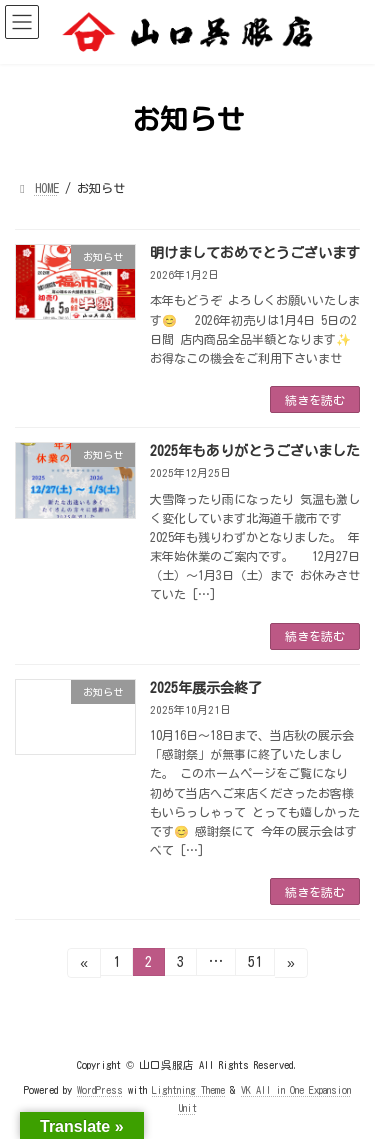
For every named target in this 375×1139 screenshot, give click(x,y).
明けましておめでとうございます (255, 253)
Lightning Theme (188, 1090)
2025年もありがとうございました (255, 451)
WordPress (100, 1090)
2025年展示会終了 (206, 688)
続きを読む (315, 400)
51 (254, 965)
